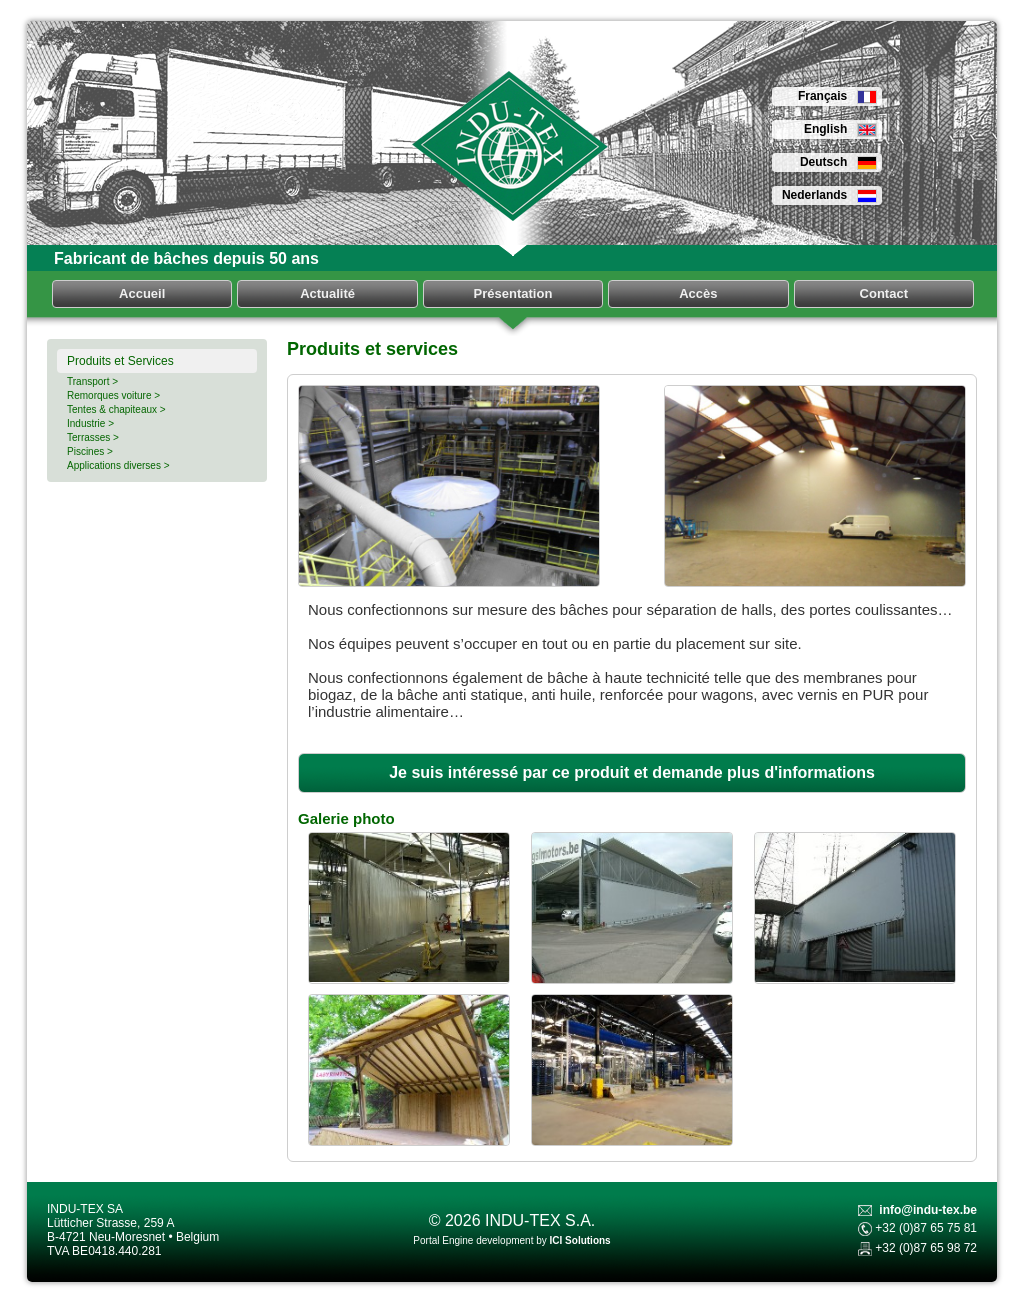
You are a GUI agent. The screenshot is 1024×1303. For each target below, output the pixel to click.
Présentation (513, 293)
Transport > (92, 381)
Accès (698, 293)
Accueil (142, 293)
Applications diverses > (118, 465)
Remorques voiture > (113, 395)
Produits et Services (120, 361)
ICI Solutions (580, 1240)
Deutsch (838, 162)
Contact (884, 293)
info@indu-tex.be (928, 1210)
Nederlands (829, 195)
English (840, 129)
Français (837, 96)
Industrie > (90, 423)
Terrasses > (93, 437)
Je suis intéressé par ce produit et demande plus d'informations (632, 772)
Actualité (327, 293)
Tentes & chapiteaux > (116, 409)
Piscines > (90, 451)
